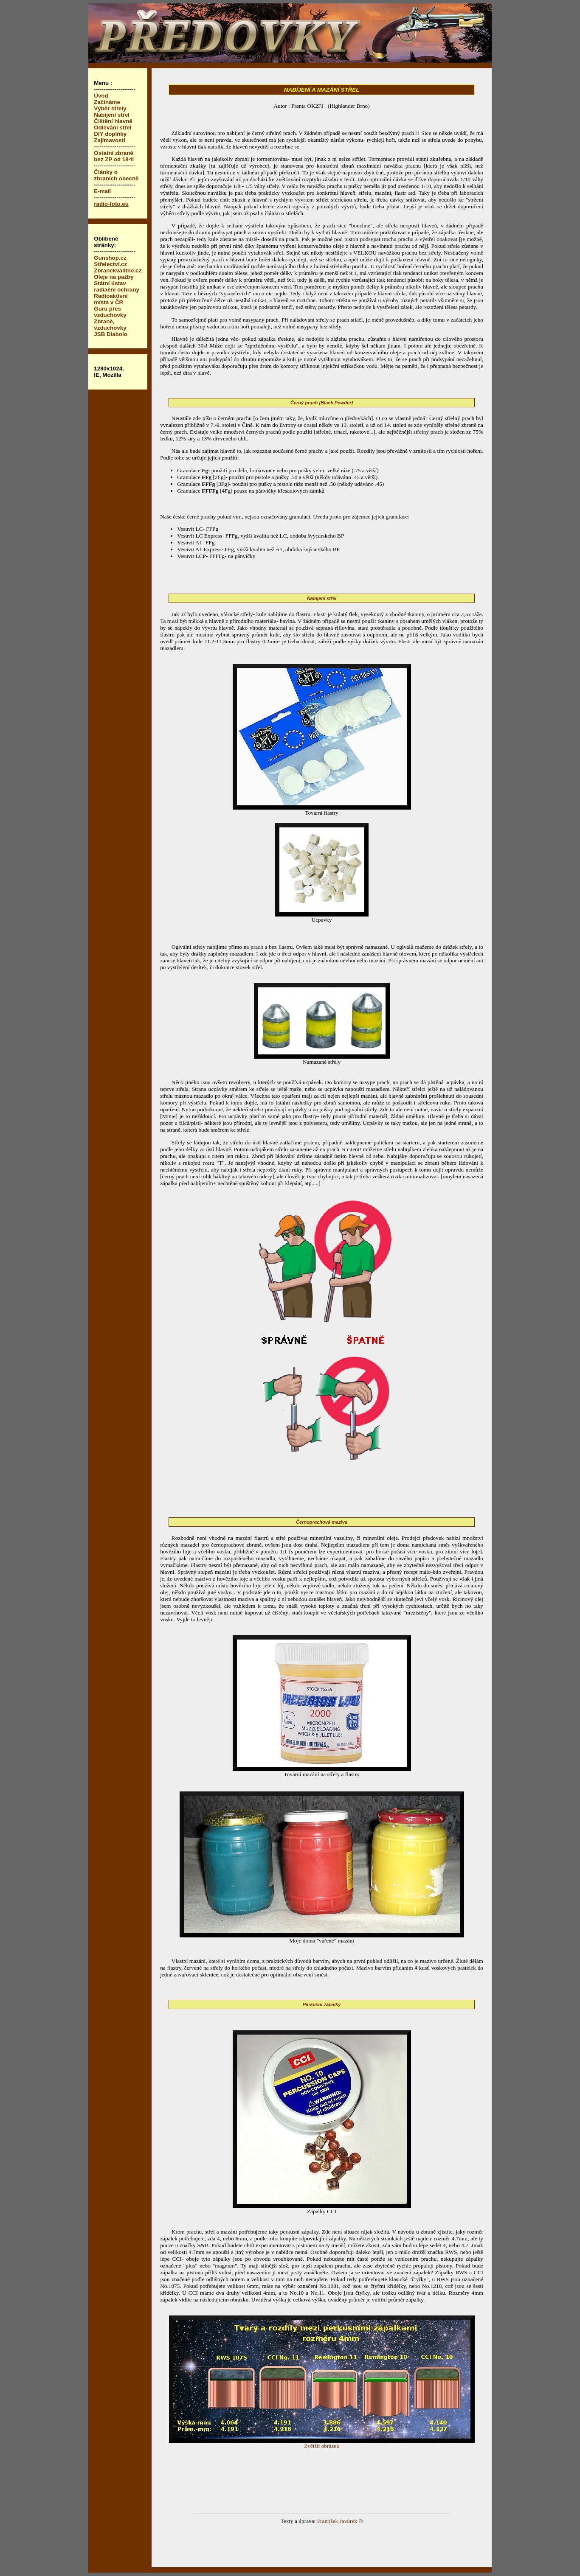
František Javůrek (337, 2521)
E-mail (102, 191)
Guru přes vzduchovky (110, 312)
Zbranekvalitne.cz (117, 270)
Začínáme (107, 102)
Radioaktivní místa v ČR (110, 299)
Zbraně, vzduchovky (110, 324)
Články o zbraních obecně (116, 175)
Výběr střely (110, 108)
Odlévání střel (112, 127)
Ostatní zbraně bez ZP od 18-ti (114, 156)
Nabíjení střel (112, 115)
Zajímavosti (109, 140)
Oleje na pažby (113, 277)
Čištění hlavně (113, 121)
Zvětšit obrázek (322, 2443)
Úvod (101, 96)
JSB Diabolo (110, 334)
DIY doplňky (110, 134)
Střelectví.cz (110, 264)
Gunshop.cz (110, 258)
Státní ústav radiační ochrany (116, 286)
